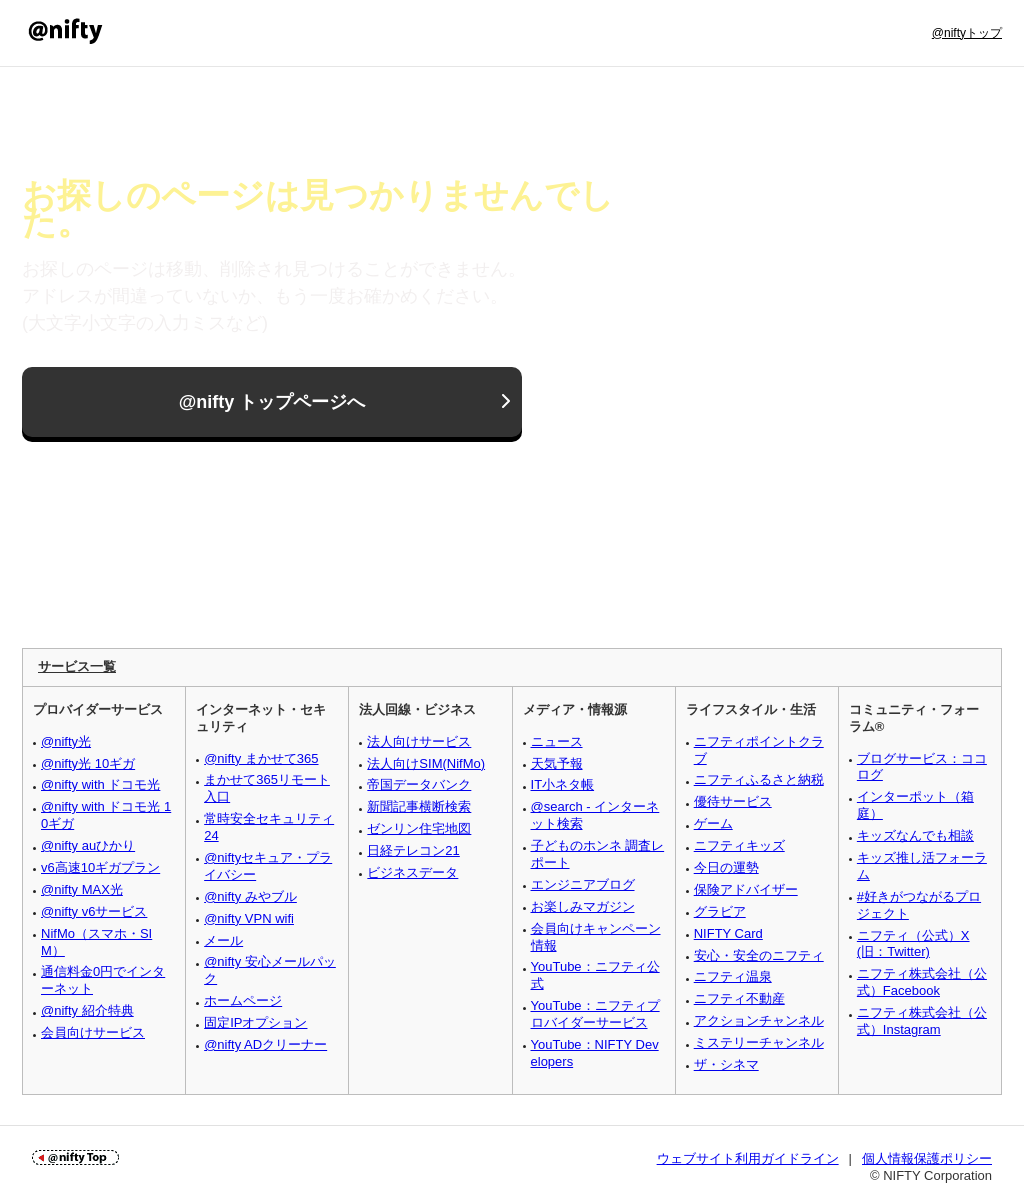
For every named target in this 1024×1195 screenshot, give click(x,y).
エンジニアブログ (583, 884)
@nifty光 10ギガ (88, 763)
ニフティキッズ (739, 845)
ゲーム (713, 823)
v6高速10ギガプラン (100, 867)
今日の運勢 (726, 867)
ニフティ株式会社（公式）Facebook (922, 982)
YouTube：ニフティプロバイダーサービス (595, 1014)
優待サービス (733, 801)
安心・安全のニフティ (759, 955)
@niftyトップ (967, 33)
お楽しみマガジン (583, 906)
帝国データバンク (419, 784)
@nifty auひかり (88, 845)
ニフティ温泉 (733, 976)
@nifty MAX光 (82, 889)
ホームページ (243, 1000)
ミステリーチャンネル (759, 1042)
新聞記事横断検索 (419, 806)
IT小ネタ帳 (563, 784)
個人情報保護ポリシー (927, 1158)
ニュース (557, 741)
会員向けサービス (93, 1032)
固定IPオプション (255, 1022)
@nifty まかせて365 (261, 758)
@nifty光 (66, 741)
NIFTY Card (728, 933)
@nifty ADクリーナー (265, 1044)
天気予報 (557, 763)
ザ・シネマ (726, 1064)
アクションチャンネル (759, 1020)
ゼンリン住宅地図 (419, 828)
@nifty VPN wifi (249, 918)
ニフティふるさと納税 (759, 779)
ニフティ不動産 (739, 998)
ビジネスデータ (412, 872)
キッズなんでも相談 (915, 835)
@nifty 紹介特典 (87, 1010)
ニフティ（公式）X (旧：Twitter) (913, 944)
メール (223, 940)
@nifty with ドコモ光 (100, 784)
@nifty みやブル (250, 896)
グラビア (720, 911)
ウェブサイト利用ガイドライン (748, 1158)
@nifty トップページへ (272, 402)
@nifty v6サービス (94, 911)
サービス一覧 (77, 666)
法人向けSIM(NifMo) (426, 763)
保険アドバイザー (746, 889)
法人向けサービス (419, 741)
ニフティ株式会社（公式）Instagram (922, 1021)
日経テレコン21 (413, 850)
